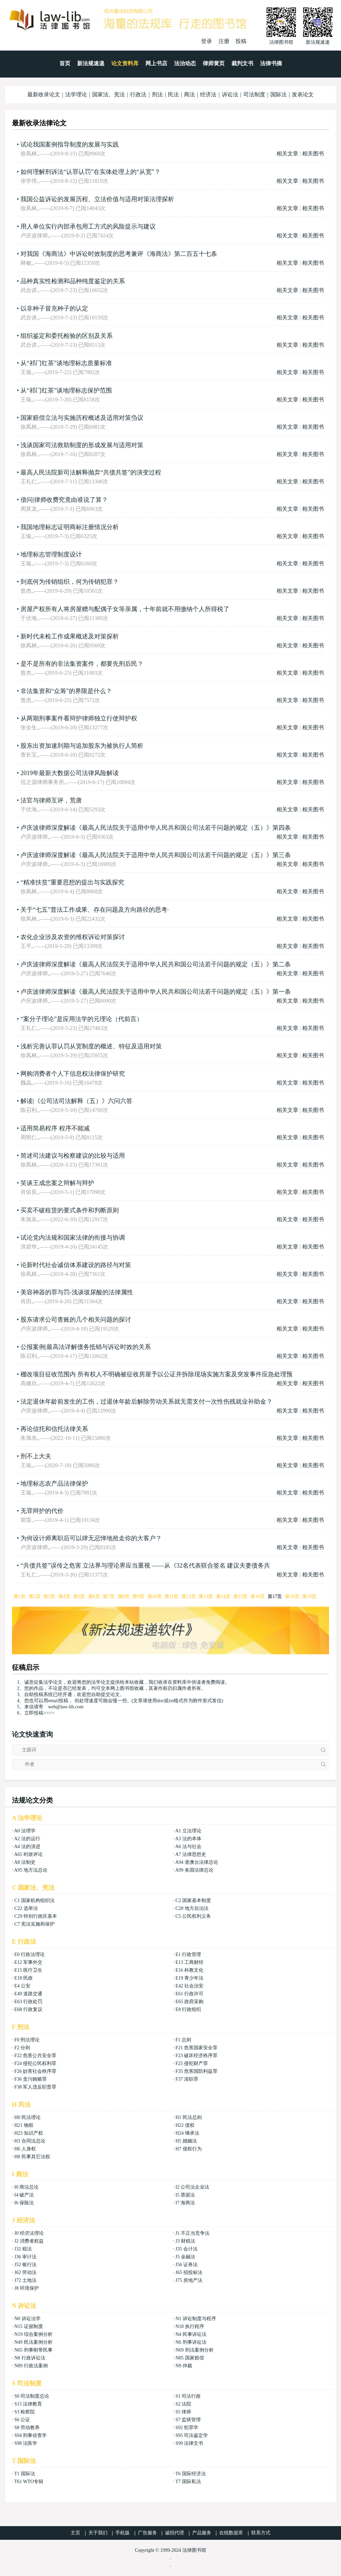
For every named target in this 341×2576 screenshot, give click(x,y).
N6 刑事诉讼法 (191, 2342)
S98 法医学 (25, 2443)
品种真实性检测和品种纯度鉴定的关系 (72, 281)
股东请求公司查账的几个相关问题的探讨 (75, 1319)
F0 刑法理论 (27, 2039)
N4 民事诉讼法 (191, 2334)
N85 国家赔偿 (189, 2357)
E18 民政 (23, 1978)
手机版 (122, 2532)
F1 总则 (183, 2039)
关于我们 (98, 2532)
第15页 (240, 1596)
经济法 (208, 94)
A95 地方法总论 (30, 1870)
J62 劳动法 (25, 2272)
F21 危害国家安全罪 (196, 2047)
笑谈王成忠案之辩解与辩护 (57, 1183)
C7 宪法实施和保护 (34, 1924)
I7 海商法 (185, 2202)
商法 (189, 94)
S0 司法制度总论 (31, 2396)
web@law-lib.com (65, 1706)
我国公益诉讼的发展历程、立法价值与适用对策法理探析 (97, 199)
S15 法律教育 (28, 2404)
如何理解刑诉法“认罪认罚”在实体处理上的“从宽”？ (90, 171)
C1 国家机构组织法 (34, 1900)
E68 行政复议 (28, 2009)
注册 (223, 41)
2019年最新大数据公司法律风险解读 (69, 773)
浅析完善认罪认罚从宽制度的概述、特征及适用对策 (91, 1046)
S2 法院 (183, 2404)
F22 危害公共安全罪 (35, 2055)
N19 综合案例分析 (33, 2334)
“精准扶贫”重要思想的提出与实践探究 (72, 882)
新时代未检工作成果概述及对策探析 (69, 636)
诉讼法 (230, 94)
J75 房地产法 (188, 2280)
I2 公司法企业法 (192, 2187)
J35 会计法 (186, 2248)
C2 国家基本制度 (193, 1900)
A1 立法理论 (188, 1830)
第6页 (94, 1596)
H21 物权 (23, 2125)
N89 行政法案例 (31, 2365)
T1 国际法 (24, 2473)
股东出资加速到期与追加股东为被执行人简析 (81, 745)
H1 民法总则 (188, 2117)
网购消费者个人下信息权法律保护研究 (72, 1073)
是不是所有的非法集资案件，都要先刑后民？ (81, 663)
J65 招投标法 (188, 2272)
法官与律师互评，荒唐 (51, 800)
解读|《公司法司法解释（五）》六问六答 (76, 1101)
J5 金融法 (185, 2256)
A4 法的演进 (27, 1846)
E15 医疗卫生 (28, 1970)
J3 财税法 (185, 2241)
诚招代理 (174, 2532)
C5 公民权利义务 (193, 1916)
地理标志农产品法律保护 (54, 1483)
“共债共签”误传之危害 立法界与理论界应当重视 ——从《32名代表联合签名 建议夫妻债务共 (145, 1565)
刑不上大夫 (35, 1456)
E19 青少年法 (189, 1978)
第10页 (154, 1596)
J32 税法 (23, 2248)
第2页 (35, 1596)
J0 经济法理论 (29, 2233)
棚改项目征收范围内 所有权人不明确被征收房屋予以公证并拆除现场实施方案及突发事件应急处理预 (156, 1374)
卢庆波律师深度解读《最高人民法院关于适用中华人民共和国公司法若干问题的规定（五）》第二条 (155, 964)
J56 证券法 (186, 2264)
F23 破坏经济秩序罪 (196, 2055)
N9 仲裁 (183, 2365)
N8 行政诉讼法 (29, 2357)
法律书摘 (271, 63)
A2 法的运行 (27, 1838)
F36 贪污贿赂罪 (30, 2079)
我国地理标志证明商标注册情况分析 (69, 527)
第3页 (49, 1596)
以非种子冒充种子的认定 (54, 308)
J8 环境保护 (26, 2288)
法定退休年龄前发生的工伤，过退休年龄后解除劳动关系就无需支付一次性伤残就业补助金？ (146, 1401)
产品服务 (201, 2532)
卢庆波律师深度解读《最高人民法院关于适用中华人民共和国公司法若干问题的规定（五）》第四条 (155, 827)
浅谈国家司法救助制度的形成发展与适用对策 (81, 445)
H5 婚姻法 (186, 2141)
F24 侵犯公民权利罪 (35, 2063)
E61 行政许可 (189, 1993)
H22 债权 (185, 2125)
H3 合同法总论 (29, 2141)
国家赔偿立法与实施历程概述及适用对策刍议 (81, 417)
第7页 (109, 1596)
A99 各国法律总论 (194, 1870)
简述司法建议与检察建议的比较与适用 (72, 1155)
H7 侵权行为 (188, 2148)
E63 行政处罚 (28, 2001)
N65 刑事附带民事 (33, 2350)
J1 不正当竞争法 (192, 2233)
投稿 (241, 41)
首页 (64, 63)
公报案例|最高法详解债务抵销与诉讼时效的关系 (85, 1347)
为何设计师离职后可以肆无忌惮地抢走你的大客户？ (91, 1538)
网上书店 (156, 63)
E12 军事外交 (28, 1962)
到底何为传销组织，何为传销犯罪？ (69, 581)
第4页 (64, 1596)
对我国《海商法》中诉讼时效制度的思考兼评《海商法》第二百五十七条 (118, 253)
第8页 (124, 1596)
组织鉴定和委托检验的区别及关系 (66, 335)
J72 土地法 (25, 2280)
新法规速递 (90, 63)
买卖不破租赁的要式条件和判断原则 (69, 1210)
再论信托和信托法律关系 (54, 1428)
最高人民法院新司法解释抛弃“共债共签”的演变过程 (90, 472)
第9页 (138, 1596)
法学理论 (76, 94)
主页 (75, 2532)
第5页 (79, 1596)
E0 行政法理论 (29, 1954)
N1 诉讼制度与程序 (195, 2318)
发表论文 (303, 94)
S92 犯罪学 (186, 2427)
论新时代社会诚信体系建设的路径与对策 (75, 1265)
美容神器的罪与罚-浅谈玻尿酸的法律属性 (76, 1292)
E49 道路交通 (28, 1993)
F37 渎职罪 (186, 2079)
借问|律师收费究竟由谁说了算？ (64, 499)
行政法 (138, 94)
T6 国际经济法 (190, 2473)
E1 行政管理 (188, 1954)
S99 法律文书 (189, 2443)
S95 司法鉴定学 (191, 2435)
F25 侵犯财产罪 (191, 2063)
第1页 (20, 1596)
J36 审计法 (25, 2256)
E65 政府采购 (189, 2001)
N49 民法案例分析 (33, 2342)
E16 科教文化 (189, 1970)
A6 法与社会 (188, 1846)
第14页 (223, 1596)
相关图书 (313, 153)
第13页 (206, 1596)
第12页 (189, 1596)
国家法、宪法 (108, 94)
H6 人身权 (25, 2148)
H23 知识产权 (28, 2133)
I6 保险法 (24, 2202)
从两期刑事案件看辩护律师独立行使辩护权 (78, 718)
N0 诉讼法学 (27, 2318)
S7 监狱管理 (188, 2419)
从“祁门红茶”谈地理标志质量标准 (66, 363)
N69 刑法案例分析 (194, 2350)
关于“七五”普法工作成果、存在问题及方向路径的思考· (94, 909)
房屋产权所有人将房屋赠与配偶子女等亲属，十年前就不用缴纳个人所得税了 (124, 609)
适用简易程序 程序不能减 (55, 1128)
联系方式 (260, 2532)
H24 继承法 (187, 2133)
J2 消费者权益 (29, 2241)
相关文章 (287, 153)
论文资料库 (125, 63)
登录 (206, 41)
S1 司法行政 (188, 2396)
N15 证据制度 (28, 2326)
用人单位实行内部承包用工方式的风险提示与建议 (88, 226)
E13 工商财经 (189, 1962)
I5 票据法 (185, 2195)
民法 (173, 94)
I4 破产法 (24, 2195)
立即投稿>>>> (39, 1713)
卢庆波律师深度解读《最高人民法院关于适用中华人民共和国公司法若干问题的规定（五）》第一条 (155, 991)
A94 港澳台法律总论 (196, 1862)
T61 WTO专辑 (28, 2481)
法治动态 (185, 63)
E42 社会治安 (189, 1985)
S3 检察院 (24, 2411)
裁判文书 (242, 63)
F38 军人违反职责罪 (35, 2087)
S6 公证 (22, 2419)
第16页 (258, 1596)
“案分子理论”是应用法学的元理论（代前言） (81, 1019)
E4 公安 (22, 1985)
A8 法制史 (24, 1862)
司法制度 (254, 94)
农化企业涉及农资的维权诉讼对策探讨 (72, 937)
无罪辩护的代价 (41, 1510)
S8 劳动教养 (27, 2427)
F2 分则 (22, 2047)
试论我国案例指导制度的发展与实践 (69, 144)
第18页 (292, 1596)
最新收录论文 (43, 94)
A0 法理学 (24, 1830)
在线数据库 (231, 2532)
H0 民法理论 (27, 2117)
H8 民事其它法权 (32, 2156)
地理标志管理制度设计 (51, 554)
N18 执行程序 (189, 2326)
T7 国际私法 (188, 2481)
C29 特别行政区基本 (35, 1916)
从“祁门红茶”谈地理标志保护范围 (66, 390)
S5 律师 (183, 2411)
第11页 (172, 1596)
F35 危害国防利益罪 (196, 2071)
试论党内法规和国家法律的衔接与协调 (72, 1237)
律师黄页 (214, 63)
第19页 (309, 1596)
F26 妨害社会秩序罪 (35, 2071)
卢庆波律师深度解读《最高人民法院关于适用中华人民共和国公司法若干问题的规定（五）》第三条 (155, 855)
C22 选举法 (26, 1908)
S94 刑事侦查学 (30, 2435)
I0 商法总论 (26, 2187)
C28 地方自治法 (192, 1908)
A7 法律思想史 (190, 1854)
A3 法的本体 (188, 1838)
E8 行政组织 (188, 2009)
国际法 (278, 94)
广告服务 (147, 2532)
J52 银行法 (25, 2264)
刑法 (157, 94)
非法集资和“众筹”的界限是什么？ (66, 691)
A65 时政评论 (28, 1854)
